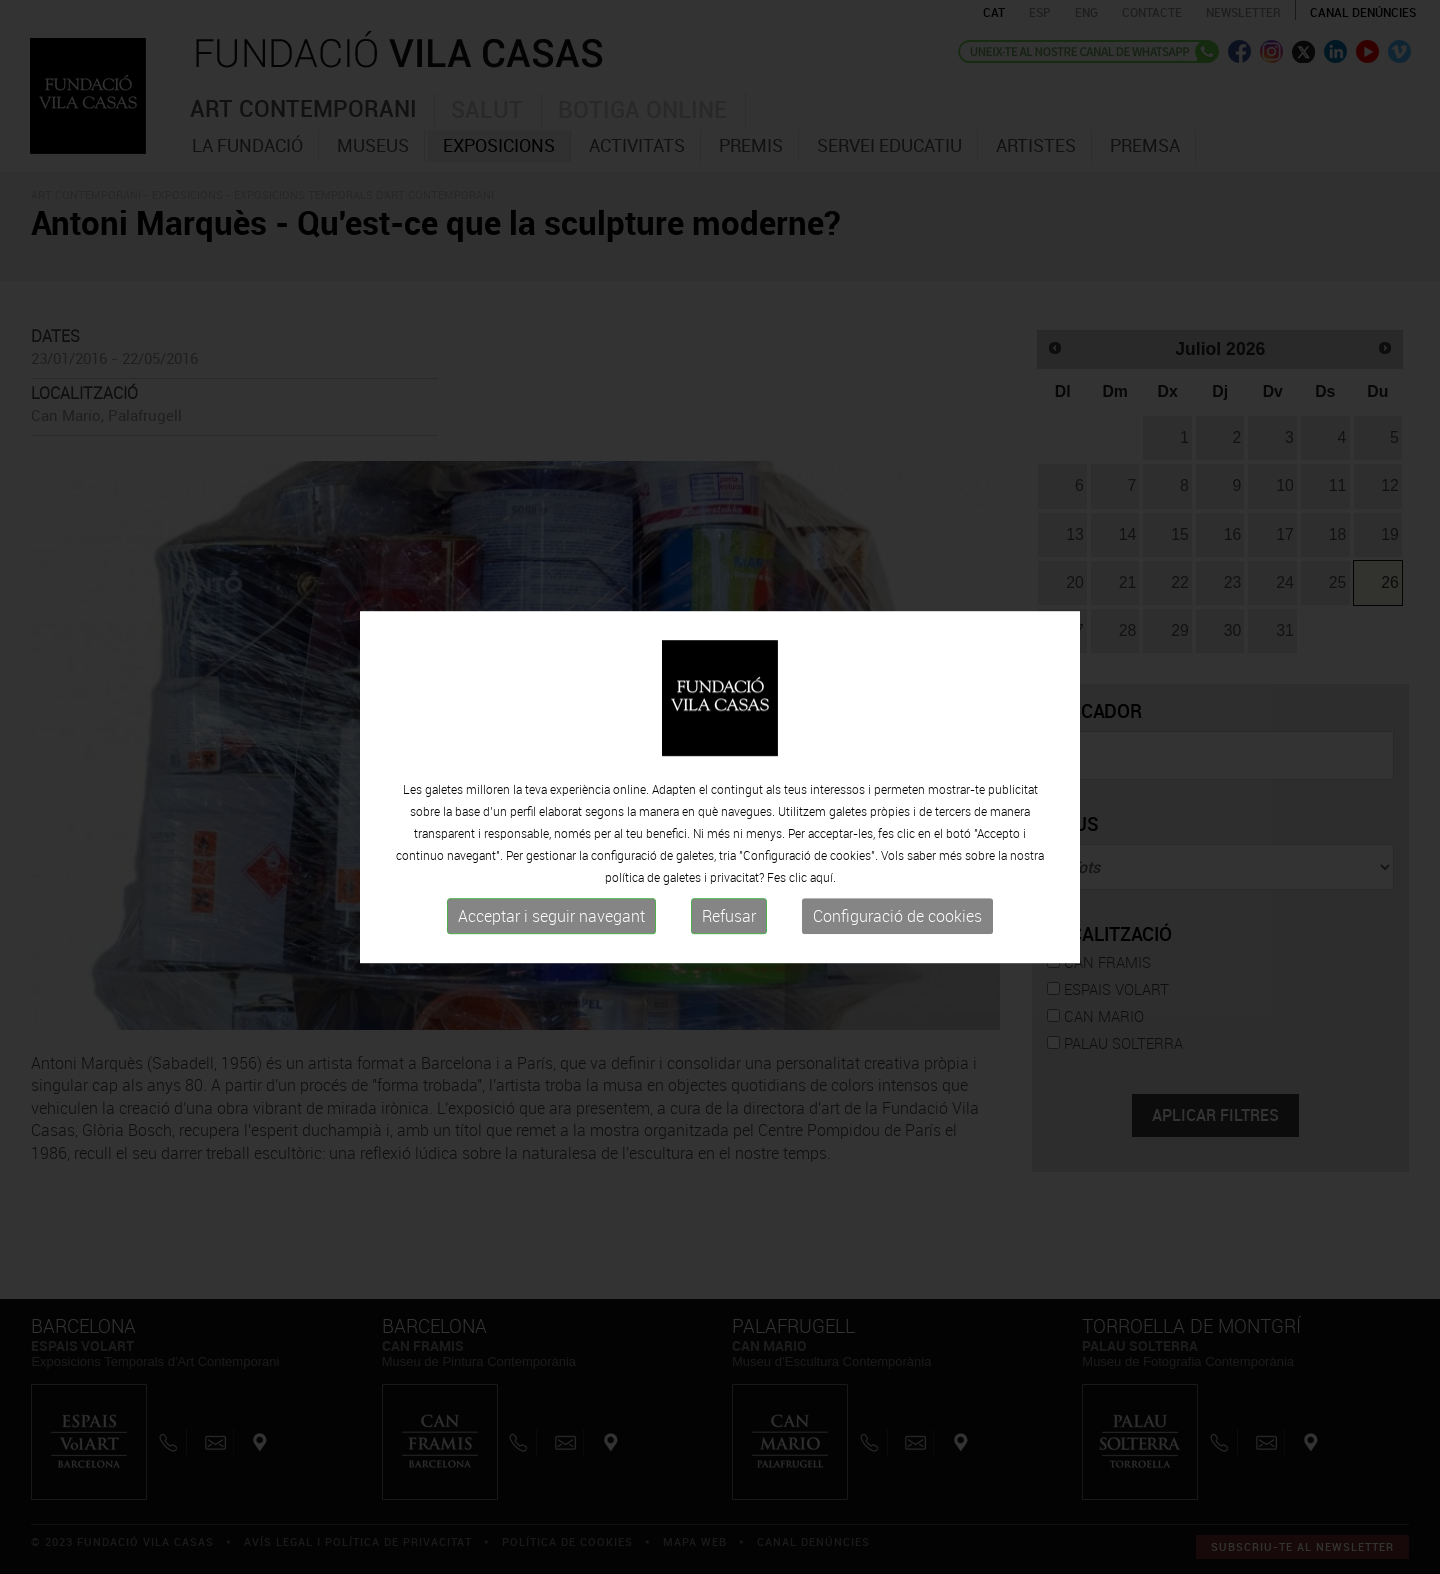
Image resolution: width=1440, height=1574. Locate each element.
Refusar (729, 916)
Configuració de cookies (897, 916)
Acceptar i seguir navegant (551, 916)
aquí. (823, 877)
